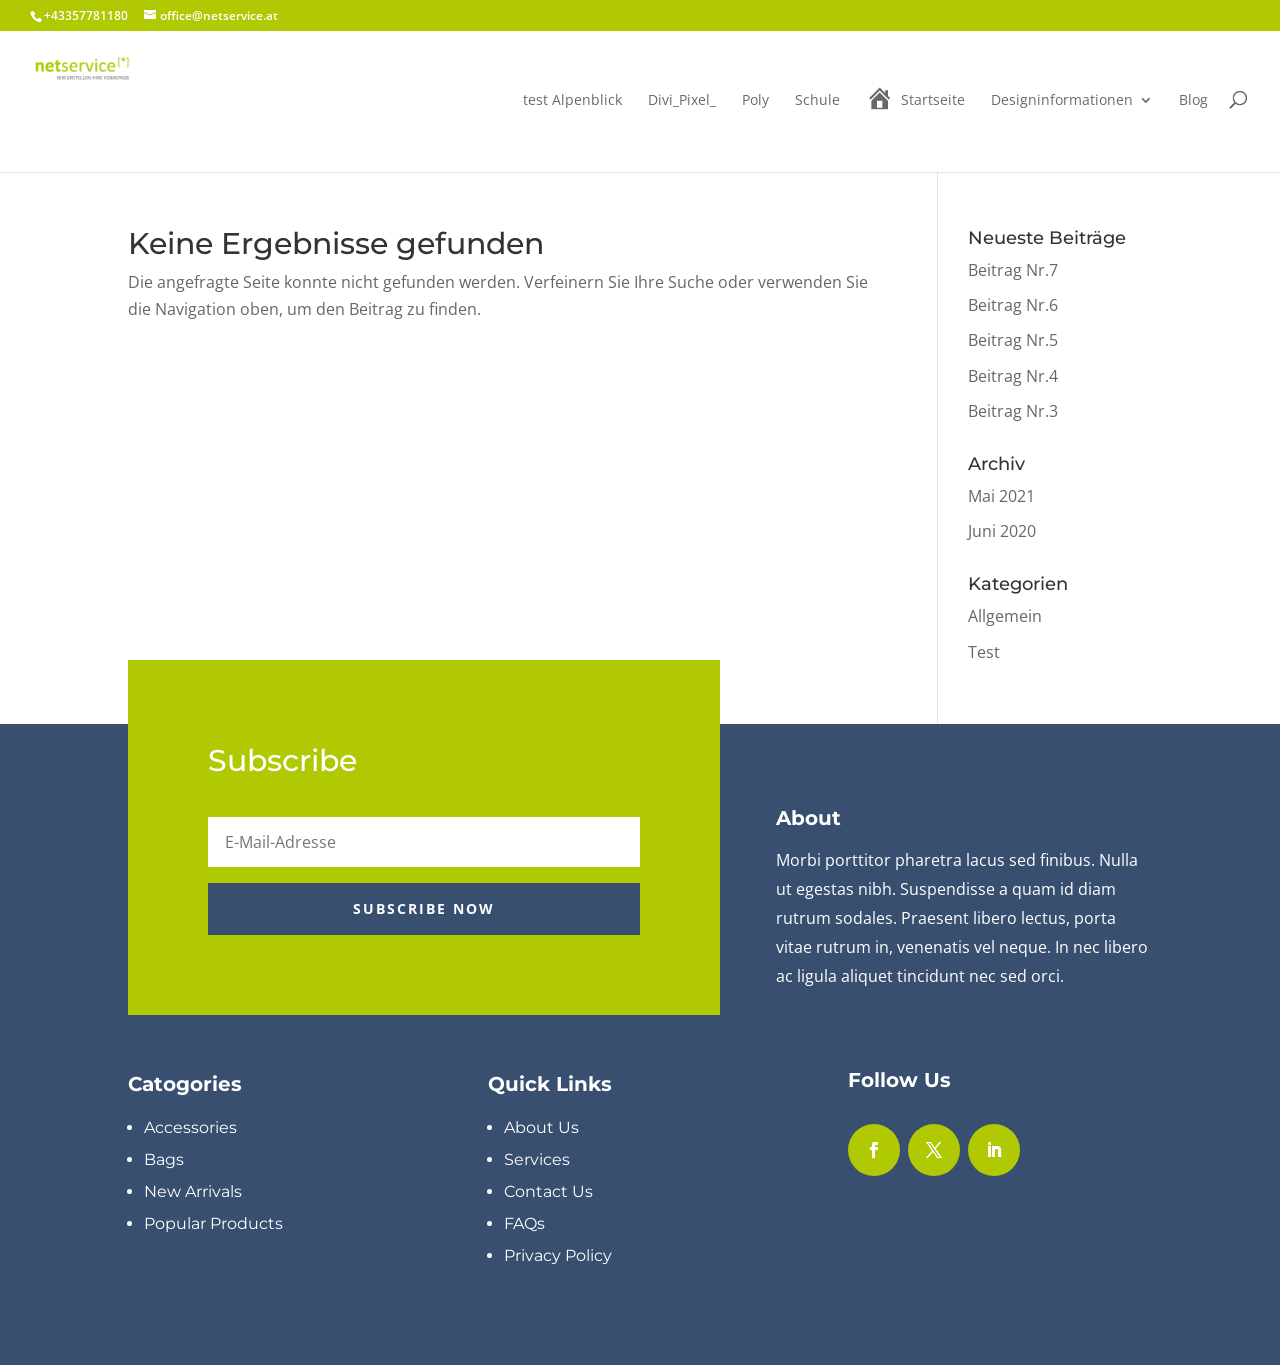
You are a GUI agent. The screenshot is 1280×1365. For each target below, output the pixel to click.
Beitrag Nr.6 (1013, 305)
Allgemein (1005, 616)
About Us (541, 1127)
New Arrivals (193, 1191)
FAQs (524, 1223)
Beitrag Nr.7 (1013, 270)
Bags (164, 1159)
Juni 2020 (1002, 531)
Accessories (190, 1127)
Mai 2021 (1001, 496)
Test (984, 652)
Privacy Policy (558, 1255)
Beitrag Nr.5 (1013, 340)
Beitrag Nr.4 (1013, 376)
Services (537, 1159)
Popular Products (213, 1223)
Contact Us (548, 1191)
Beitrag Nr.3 (1013, 411)
